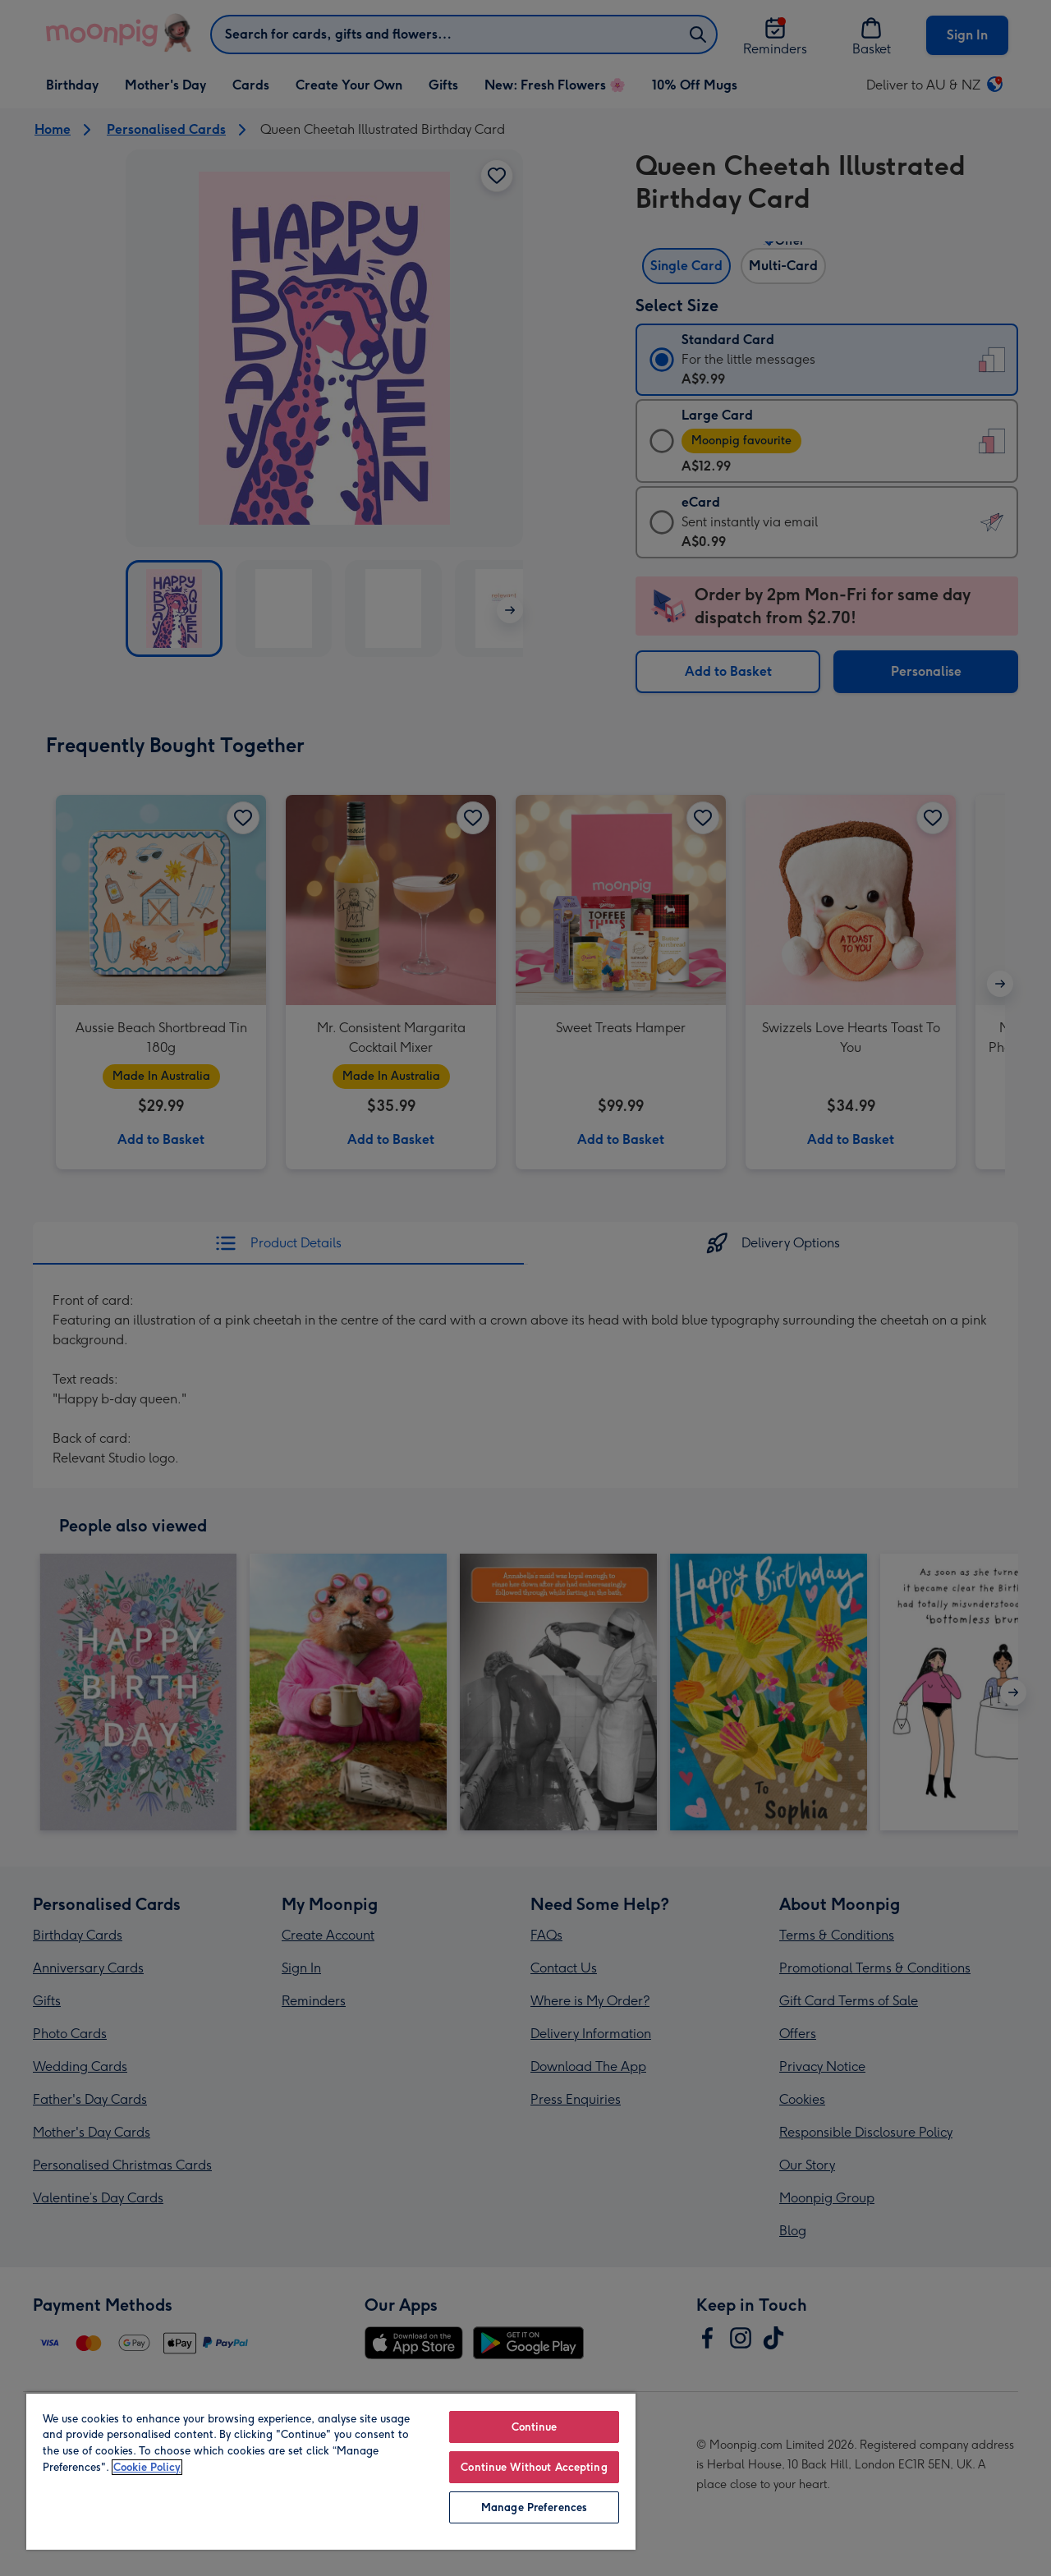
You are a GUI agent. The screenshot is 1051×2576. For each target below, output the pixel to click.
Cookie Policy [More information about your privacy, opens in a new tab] (147, 2467)
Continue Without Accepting (534, 2467)
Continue (535, 2427)
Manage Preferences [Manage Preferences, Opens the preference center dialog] (534, 2507)
